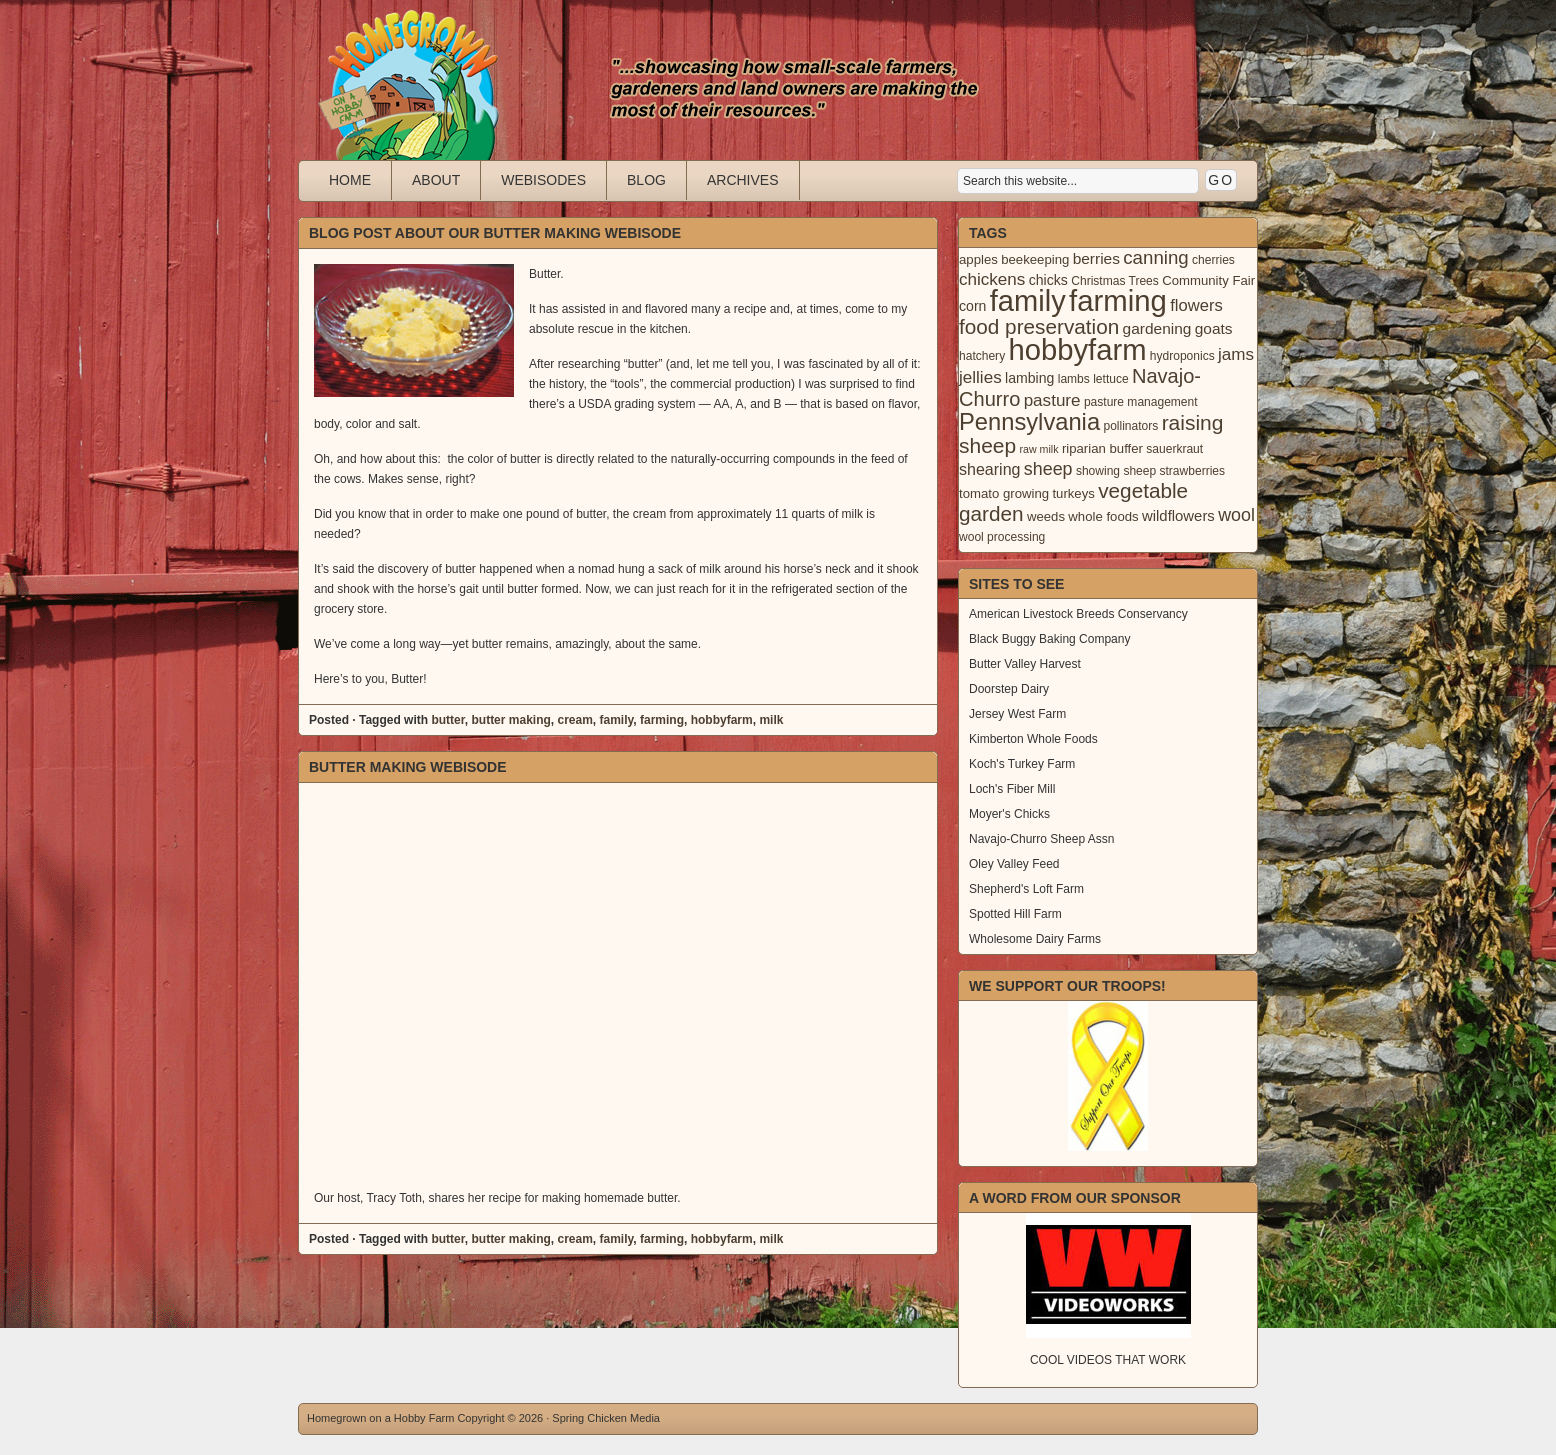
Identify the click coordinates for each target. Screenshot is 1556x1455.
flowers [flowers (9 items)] (1196, 305)
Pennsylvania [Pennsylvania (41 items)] (1029, 422)
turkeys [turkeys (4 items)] (1073, 493)
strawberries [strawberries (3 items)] (1193, 471)
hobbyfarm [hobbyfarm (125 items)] (1078, 350)
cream (574, 720)
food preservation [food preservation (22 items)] (1039, 326)
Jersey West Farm (1017, 714)
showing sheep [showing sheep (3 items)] (1116, 471)
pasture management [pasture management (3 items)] (1141, 402)
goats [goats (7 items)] (1214, 328)
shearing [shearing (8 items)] (990, 469)
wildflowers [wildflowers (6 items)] (1178, 516)
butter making (510, 720)
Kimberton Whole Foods (1033, 739)
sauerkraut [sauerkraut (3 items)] (1174, 449)
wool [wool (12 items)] (1236, 515)
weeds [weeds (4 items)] (1046, 516)
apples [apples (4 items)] (978, 259)
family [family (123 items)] (1028, 301)
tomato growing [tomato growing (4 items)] (1004, 493)
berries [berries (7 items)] (1096, 258)
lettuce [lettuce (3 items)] (1110, 379)
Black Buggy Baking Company (1049, 639)
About (436, 180)
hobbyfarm (722, 720)
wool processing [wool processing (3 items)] (1002, 537)
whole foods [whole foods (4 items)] (1103, 516)
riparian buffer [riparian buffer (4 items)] (1102, 448)
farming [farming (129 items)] (1118, 300)
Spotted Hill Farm (1015, 914)
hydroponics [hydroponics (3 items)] (1182, 356)
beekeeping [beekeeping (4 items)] (1035, 259)
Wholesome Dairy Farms (1035, 939)
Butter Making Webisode (408, 767)
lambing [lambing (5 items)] (1029, 378)
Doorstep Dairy (1009, 689)
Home (350, 180)
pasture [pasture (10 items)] (1052, 400)
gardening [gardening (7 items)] (1157, 328)
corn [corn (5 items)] (972, 306)
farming (662, 720)
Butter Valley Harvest (1025, 664)
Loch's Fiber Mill (1012, 789)
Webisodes (543, 180)
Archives (743, 180)
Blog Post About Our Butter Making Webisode (495, 233)
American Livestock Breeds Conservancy (1078, 614)
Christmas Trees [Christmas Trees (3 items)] (1115, 281)
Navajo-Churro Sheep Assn (1041, 839)
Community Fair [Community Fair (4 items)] (1208, 280)
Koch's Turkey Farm (1022, 764)
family (617, 720)
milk (771, 720)
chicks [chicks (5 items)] (1048, 280)
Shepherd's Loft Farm (1026, 889)
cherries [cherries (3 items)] (1213, 260)
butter (447, 720)
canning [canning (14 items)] (1155, 257)
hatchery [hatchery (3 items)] (982, 356)
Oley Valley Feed (1014, 864)
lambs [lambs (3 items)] (1074, 379)
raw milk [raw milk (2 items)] (1038, 449)
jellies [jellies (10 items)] (980, 377)
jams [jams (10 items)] (1236, 354)
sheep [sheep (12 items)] (1048, 469)
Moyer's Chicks (1009, 814)
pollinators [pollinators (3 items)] (1130, 426)
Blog (646, 180)
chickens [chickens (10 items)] (992, 279)
